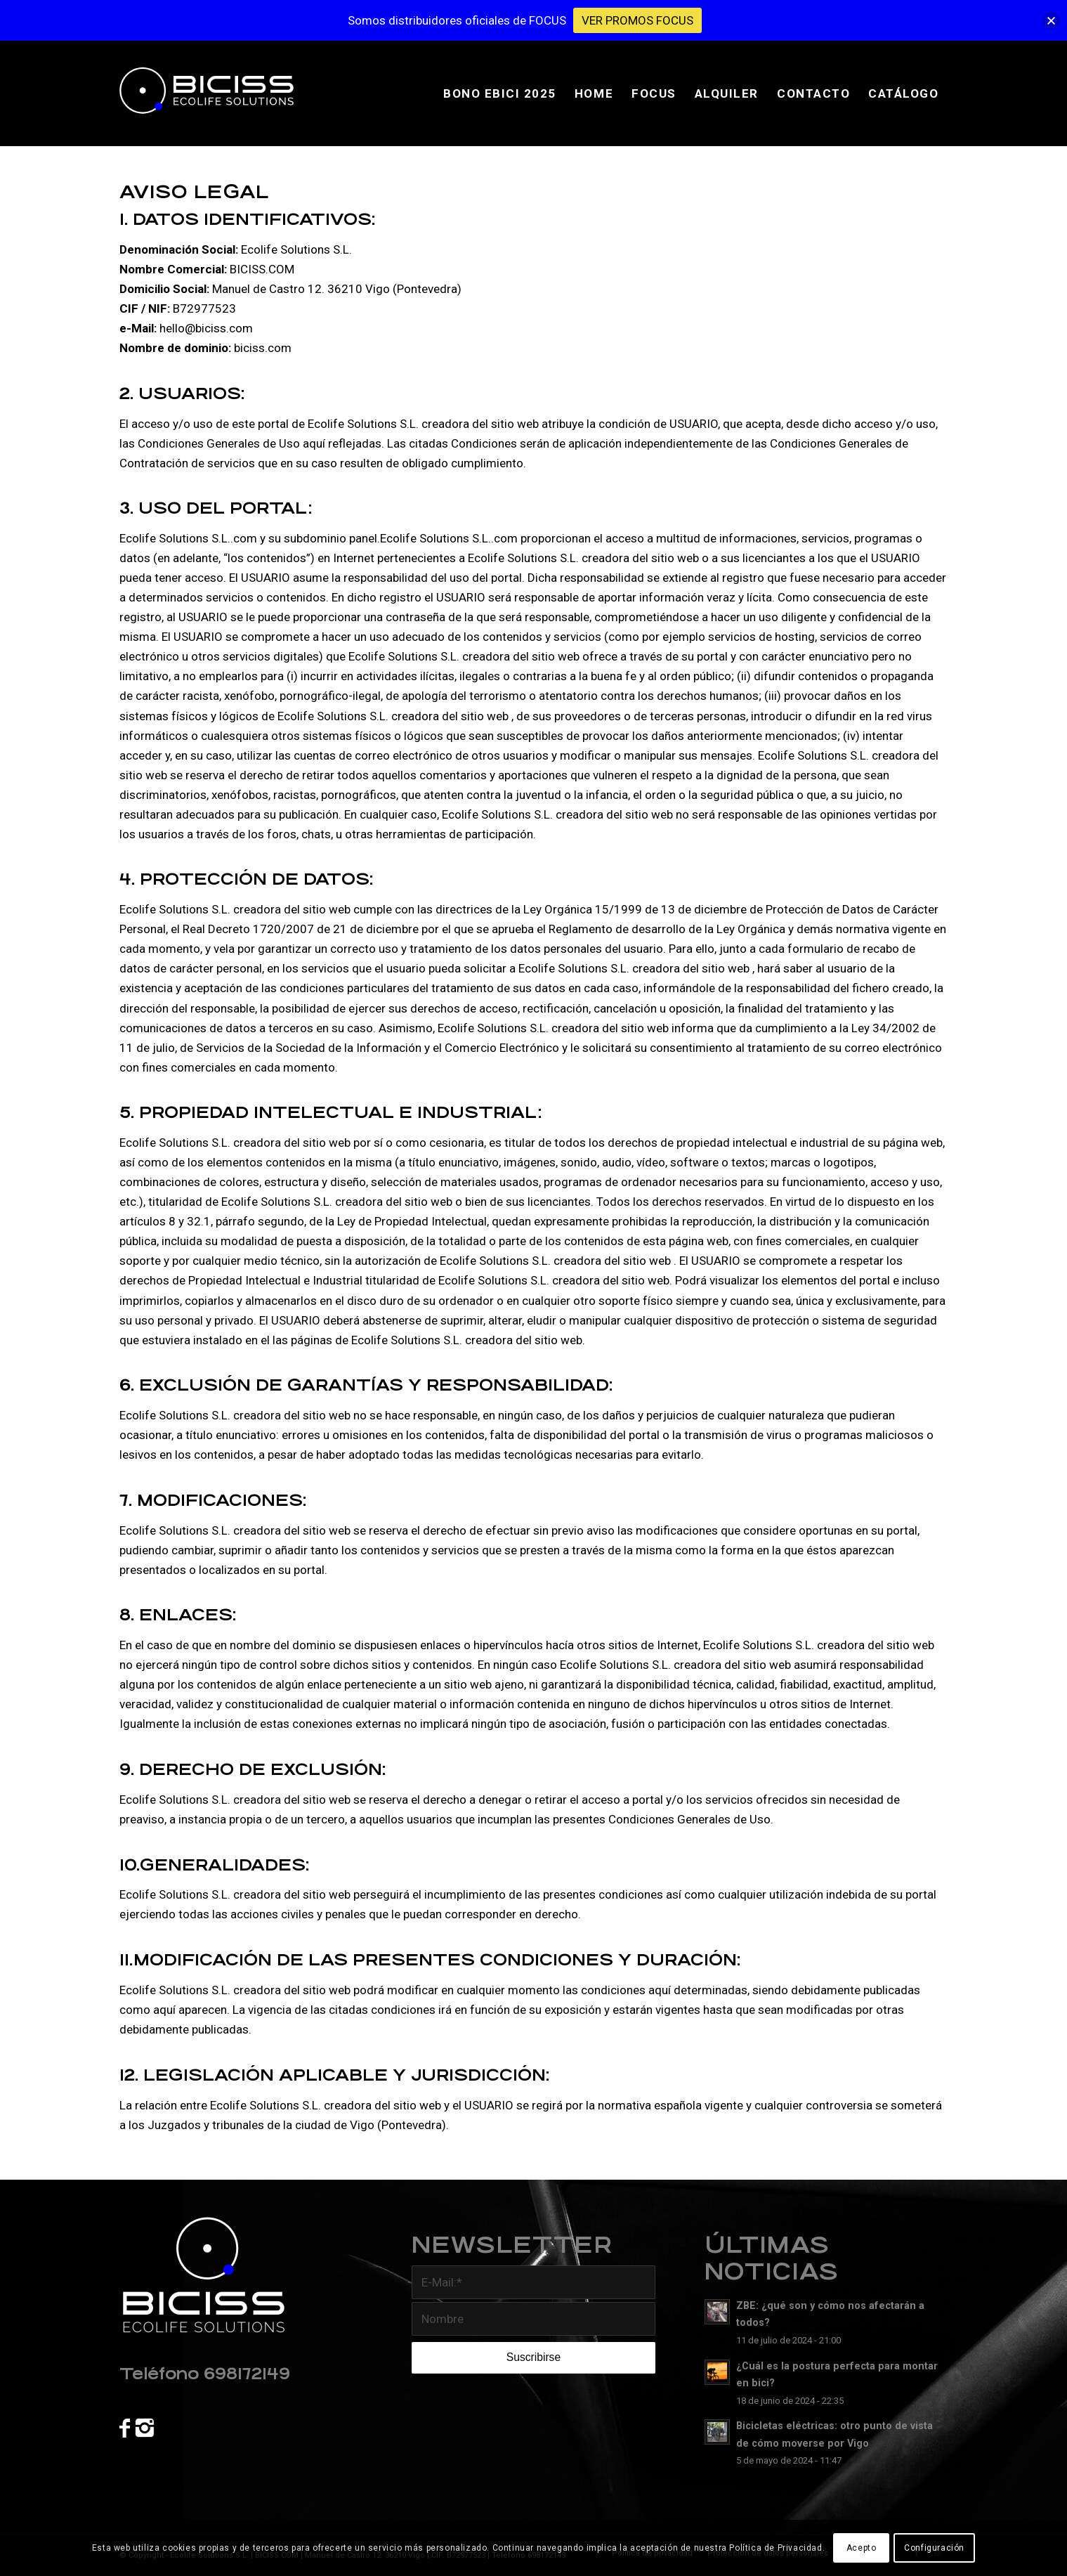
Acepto (861, 2548)
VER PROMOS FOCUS (637, 20)
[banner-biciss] (215, 93)
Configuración (934, 2548)
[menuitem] (499, 93)
